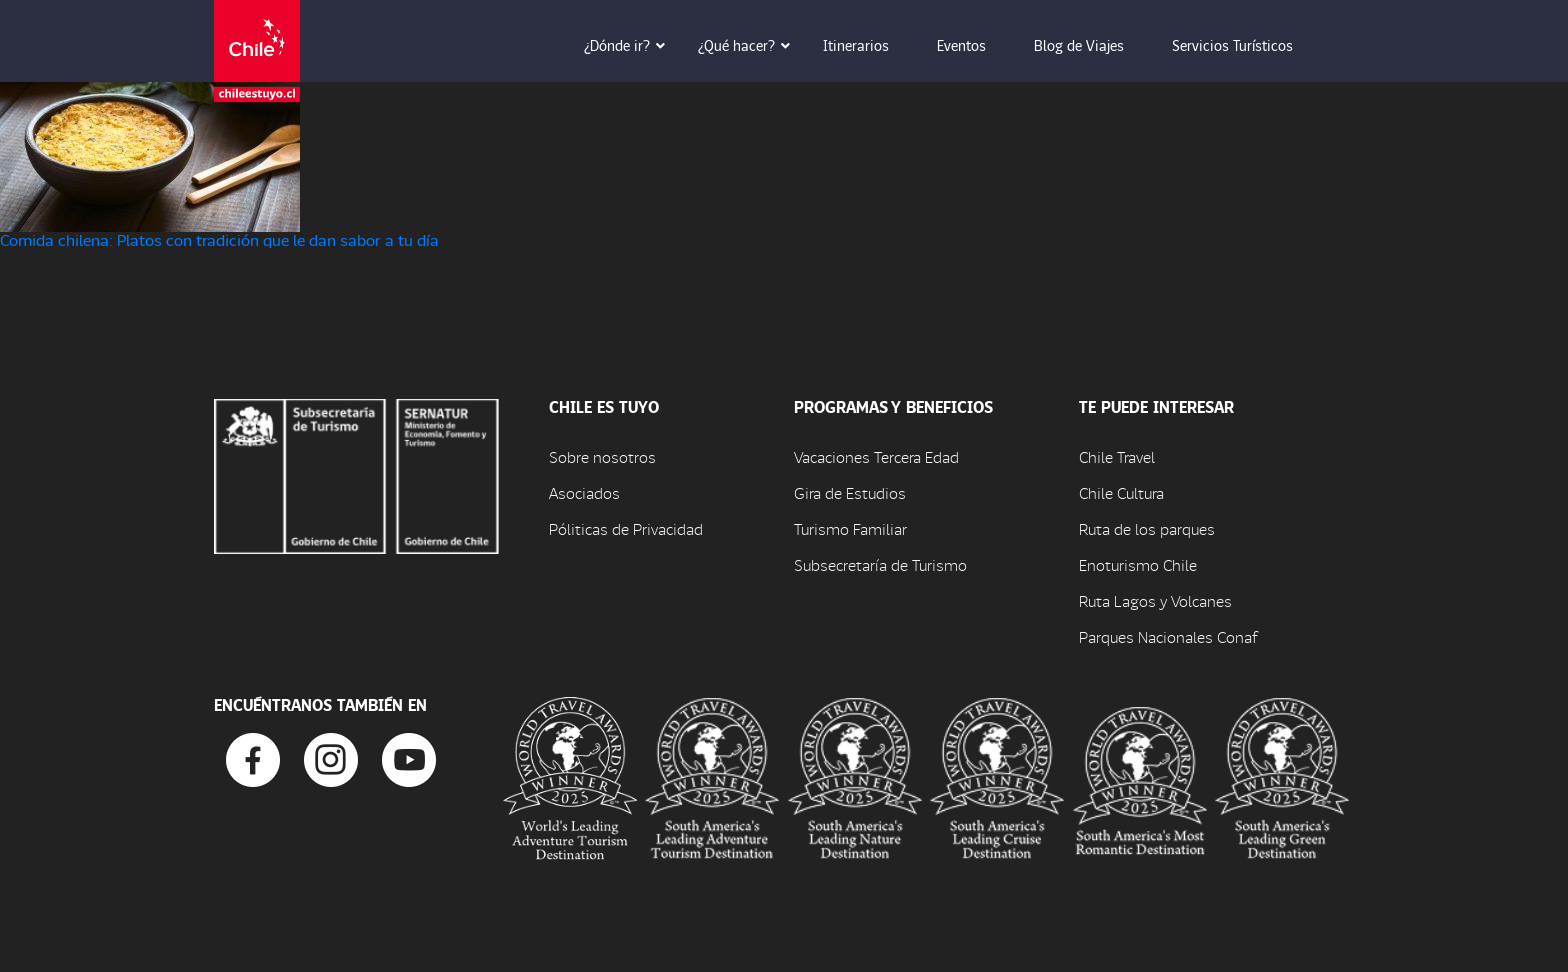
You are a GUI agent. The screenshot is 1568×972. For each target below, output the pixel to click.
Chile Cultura (1121, 492)
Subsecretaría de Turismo (880, 564)
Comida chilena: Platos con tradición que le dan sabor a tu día (219, 239)
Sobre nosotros (602, 456)
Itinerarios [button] (870, 45)
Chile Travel (1117, 456)
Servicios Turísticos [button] (1246, 45)
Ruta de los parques (1147, 528)
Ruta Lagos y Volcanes (1155, 600)
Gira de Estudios (850, 492)
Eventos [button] (975, 45)
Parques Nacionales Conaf (1168, 636)
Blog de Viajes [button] (1093, 45)
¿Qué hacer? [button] (750, 45)
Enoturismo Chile (1138, 564)
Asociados (584, 492)
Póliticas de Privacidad (626, 528)
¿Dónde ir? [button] (631, 45)
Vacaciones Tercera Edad (876, 456)
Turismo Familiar (850, 528)
